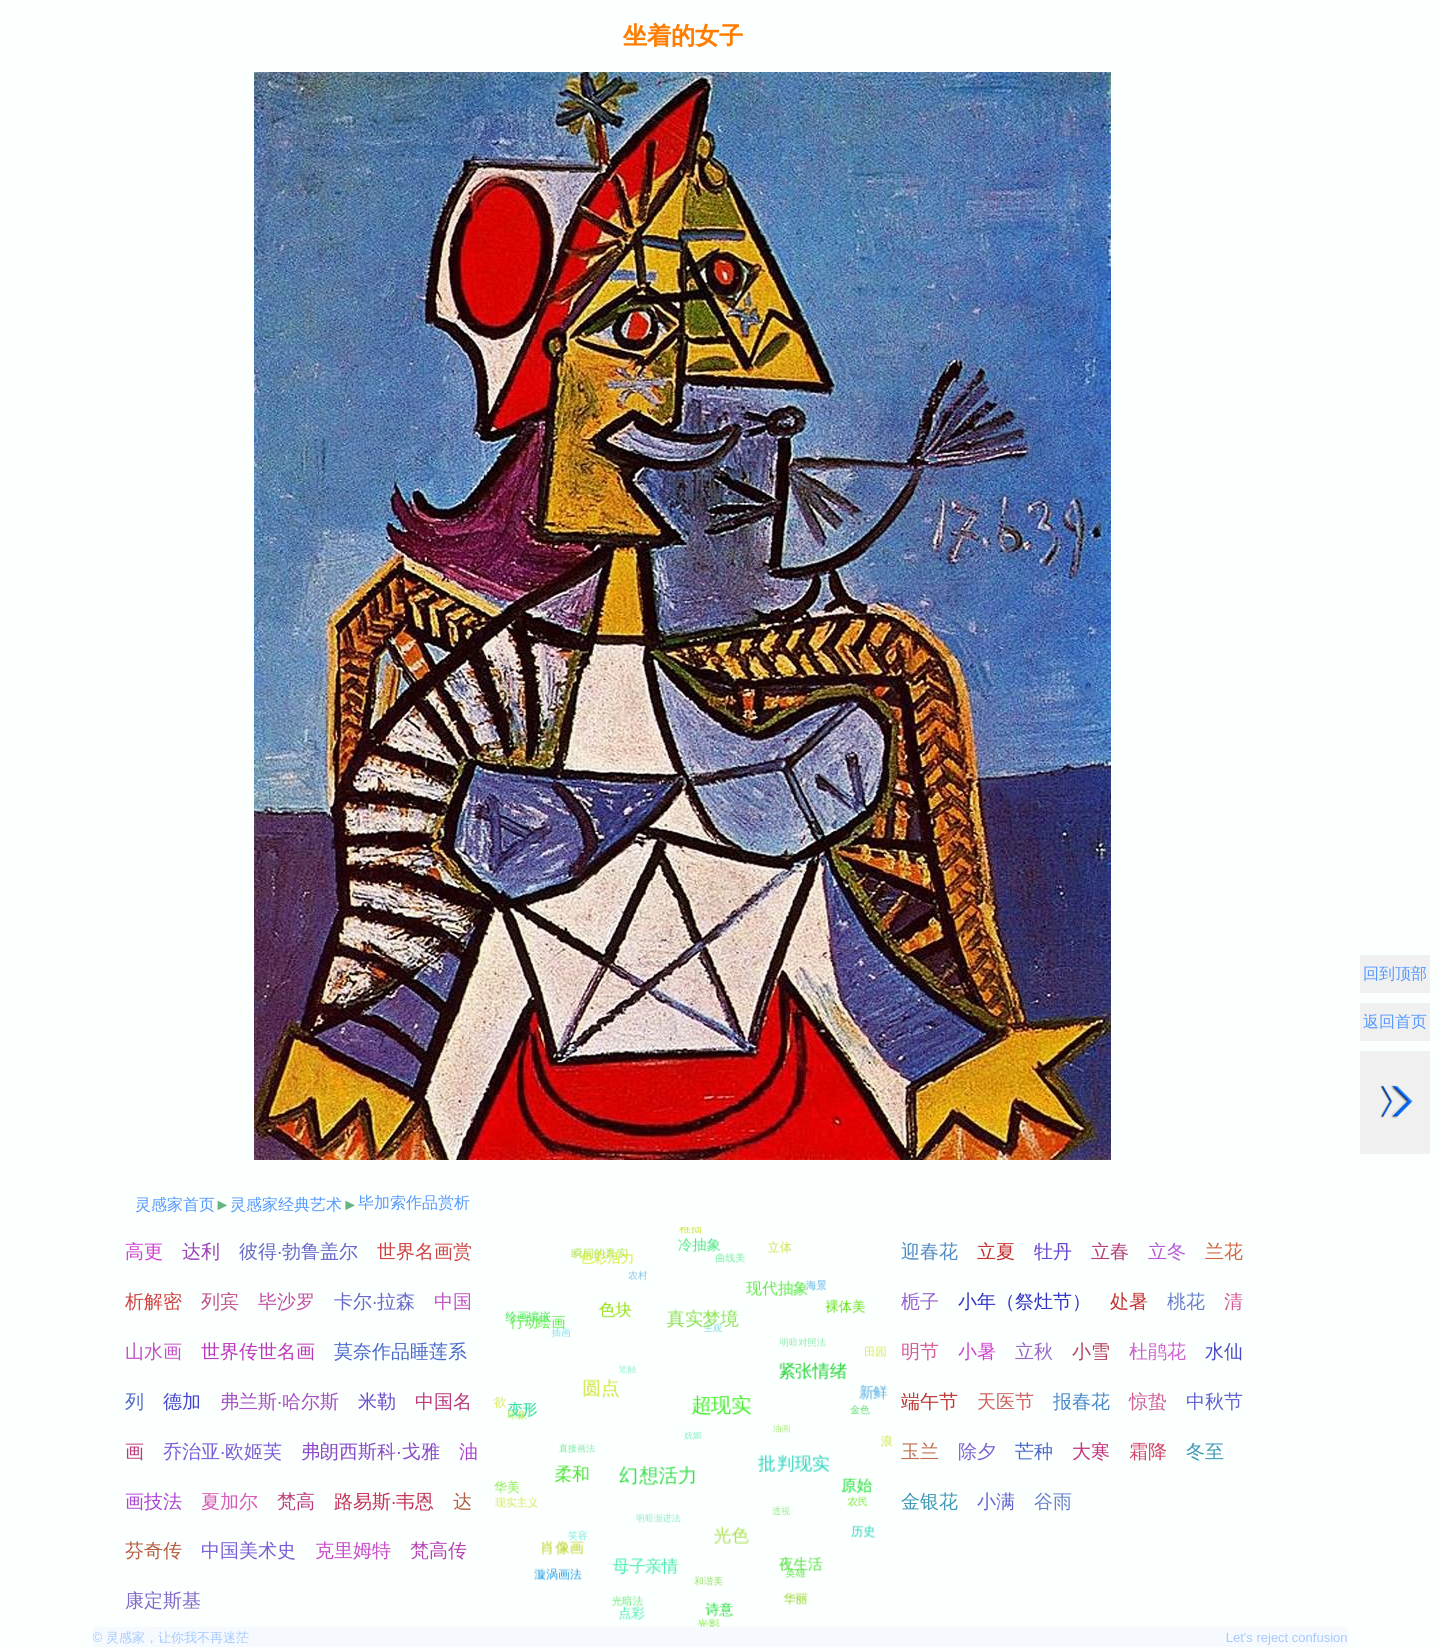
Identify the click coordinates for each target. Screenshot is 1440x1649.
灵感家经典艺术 (286, 1204)
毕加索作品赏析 (414, 1202)
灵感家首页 (175, 1204)
